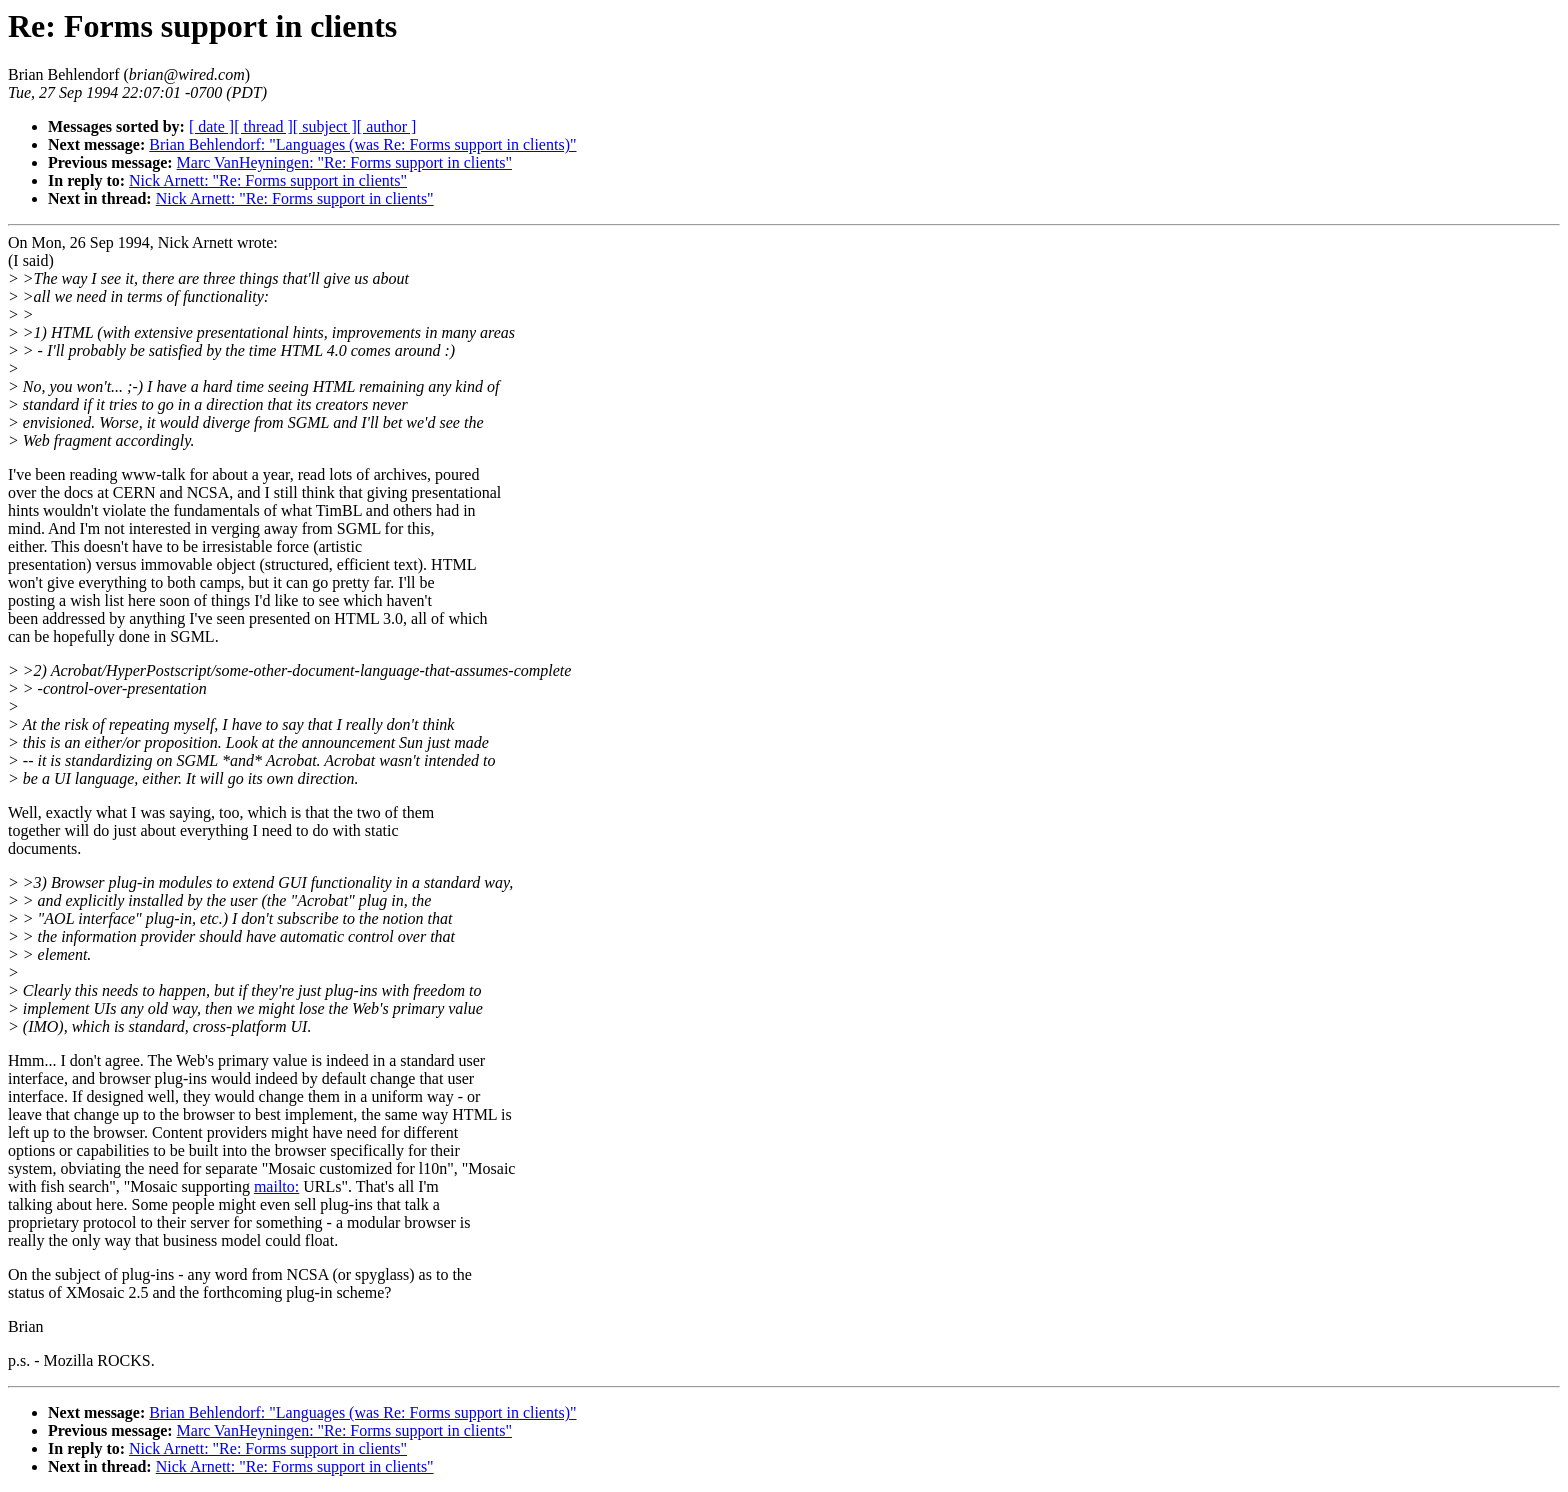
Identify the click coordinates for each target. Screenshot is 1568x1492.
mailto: (276, 1186)
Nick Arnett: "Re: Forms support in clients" (268, 180)
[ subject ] (325, 126)
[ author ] (387, 126)
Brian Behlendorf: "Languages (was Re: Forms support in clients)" (362, 144)
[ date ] (211, 126)
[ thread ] (263, 126)
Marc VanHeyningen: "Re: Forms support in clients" (344, 162)
